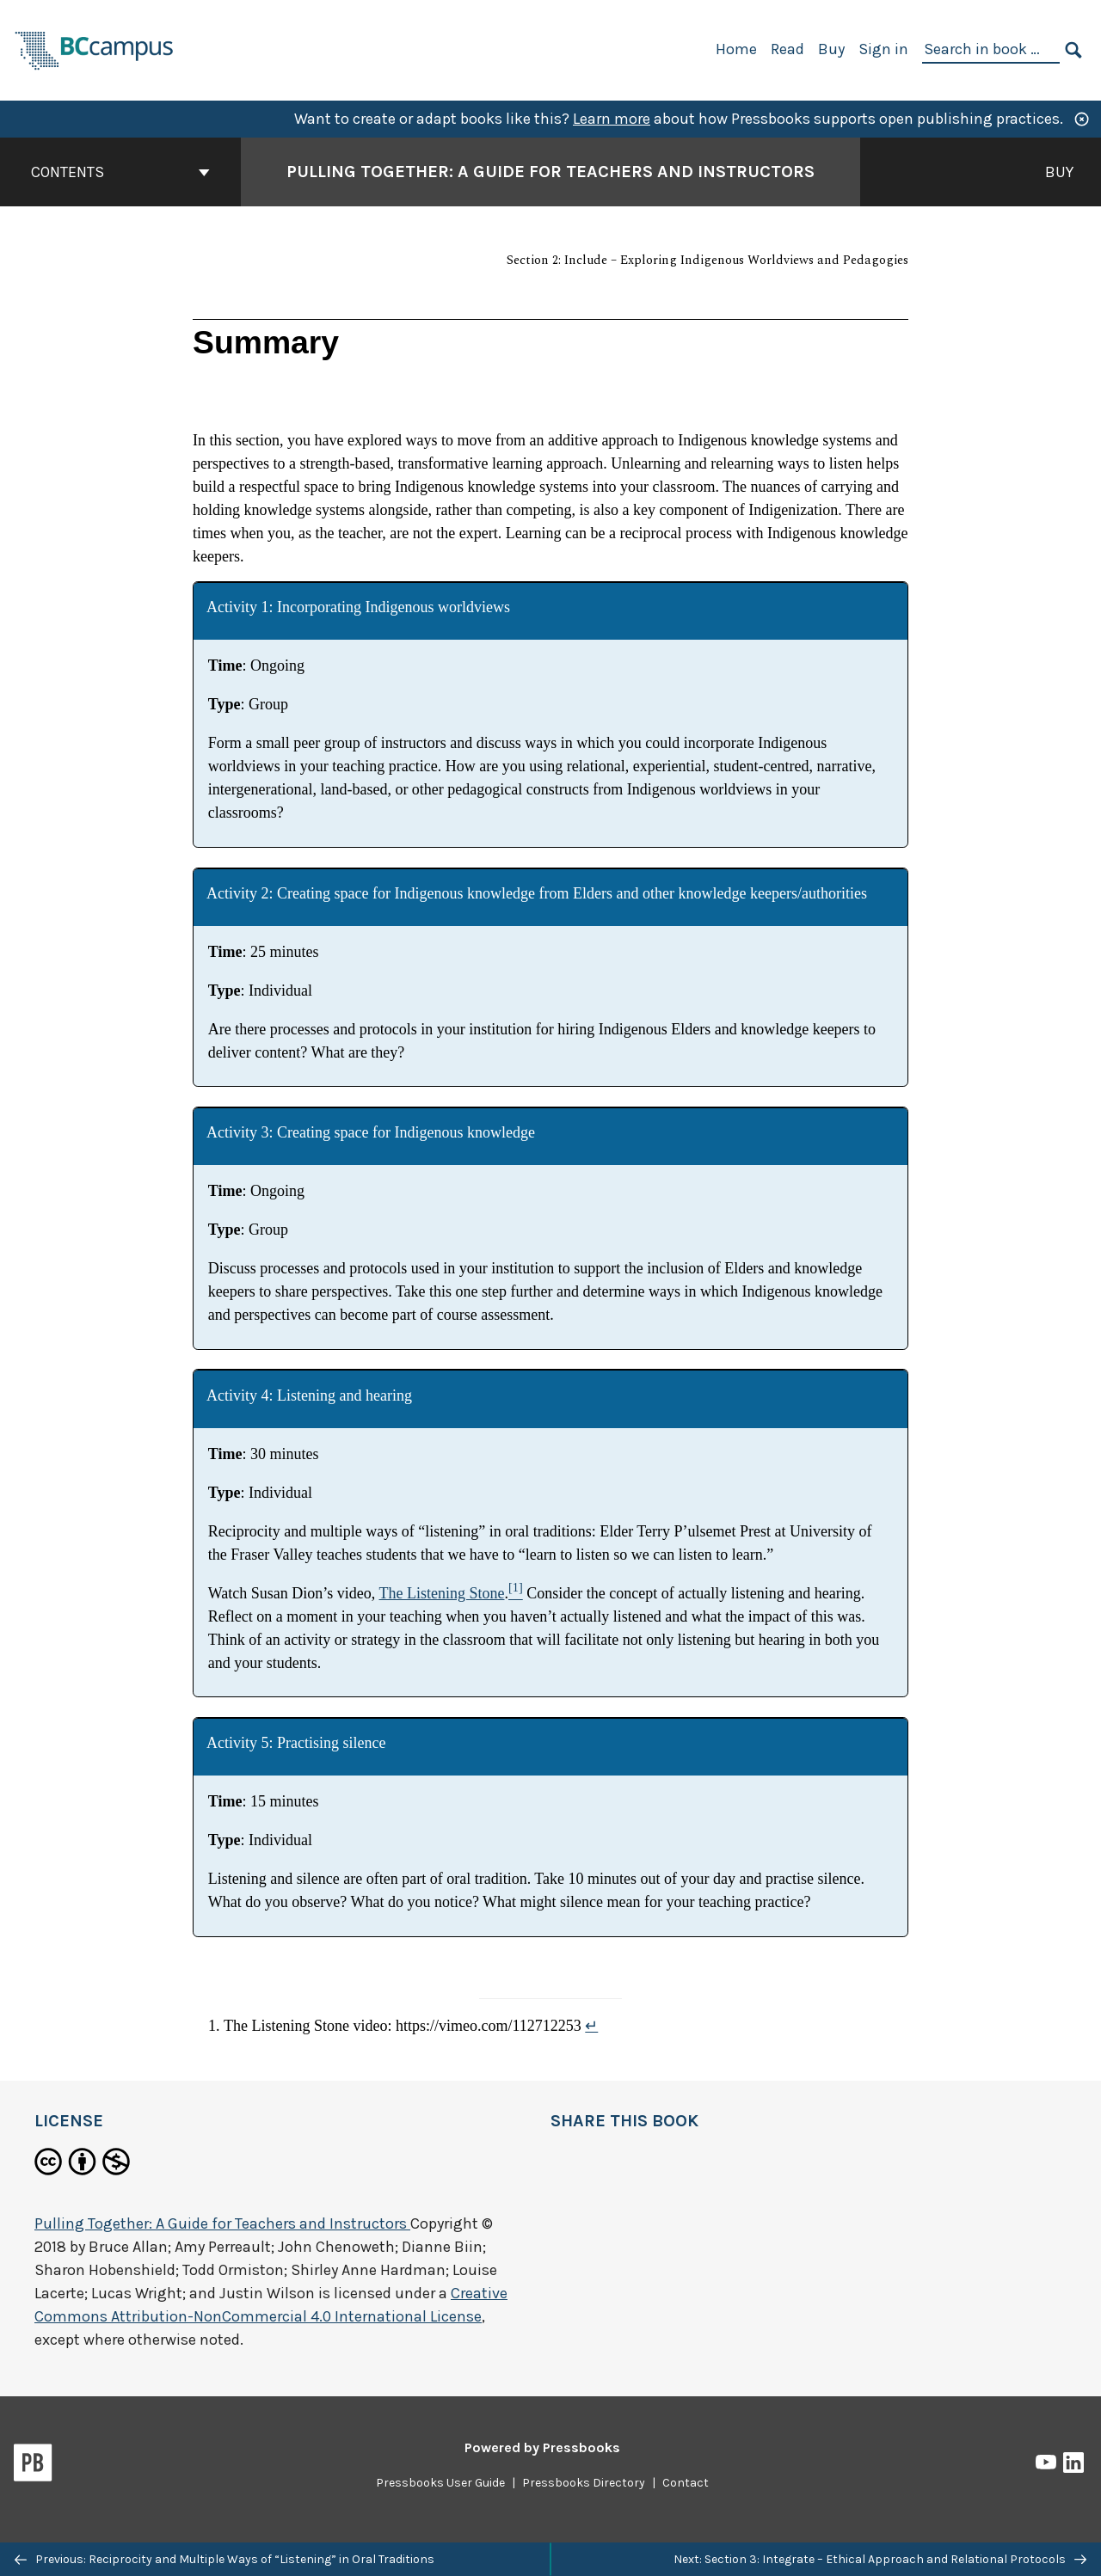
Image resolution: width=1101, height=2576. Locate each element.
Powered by (542, 2447)
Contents (120, 172)
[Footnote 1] (515, 1593)
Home (736, 49)
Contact (685, 2482)
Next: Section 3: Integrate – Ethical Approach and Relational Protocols (880, 2559)
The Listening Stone (442, 1593)
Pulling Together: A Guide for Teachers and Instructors (222, 2223)
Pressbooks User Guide (440, 2482)
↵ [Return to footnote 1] (591, 2025)
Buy (831, 49)
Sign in (883, 49)
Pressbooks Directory (583, 2482)
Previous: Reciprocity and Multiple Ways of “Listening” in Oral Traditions (224, 2559)
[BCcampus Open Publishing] (94, 48)
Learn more (611, 118)
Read (787, 49)
